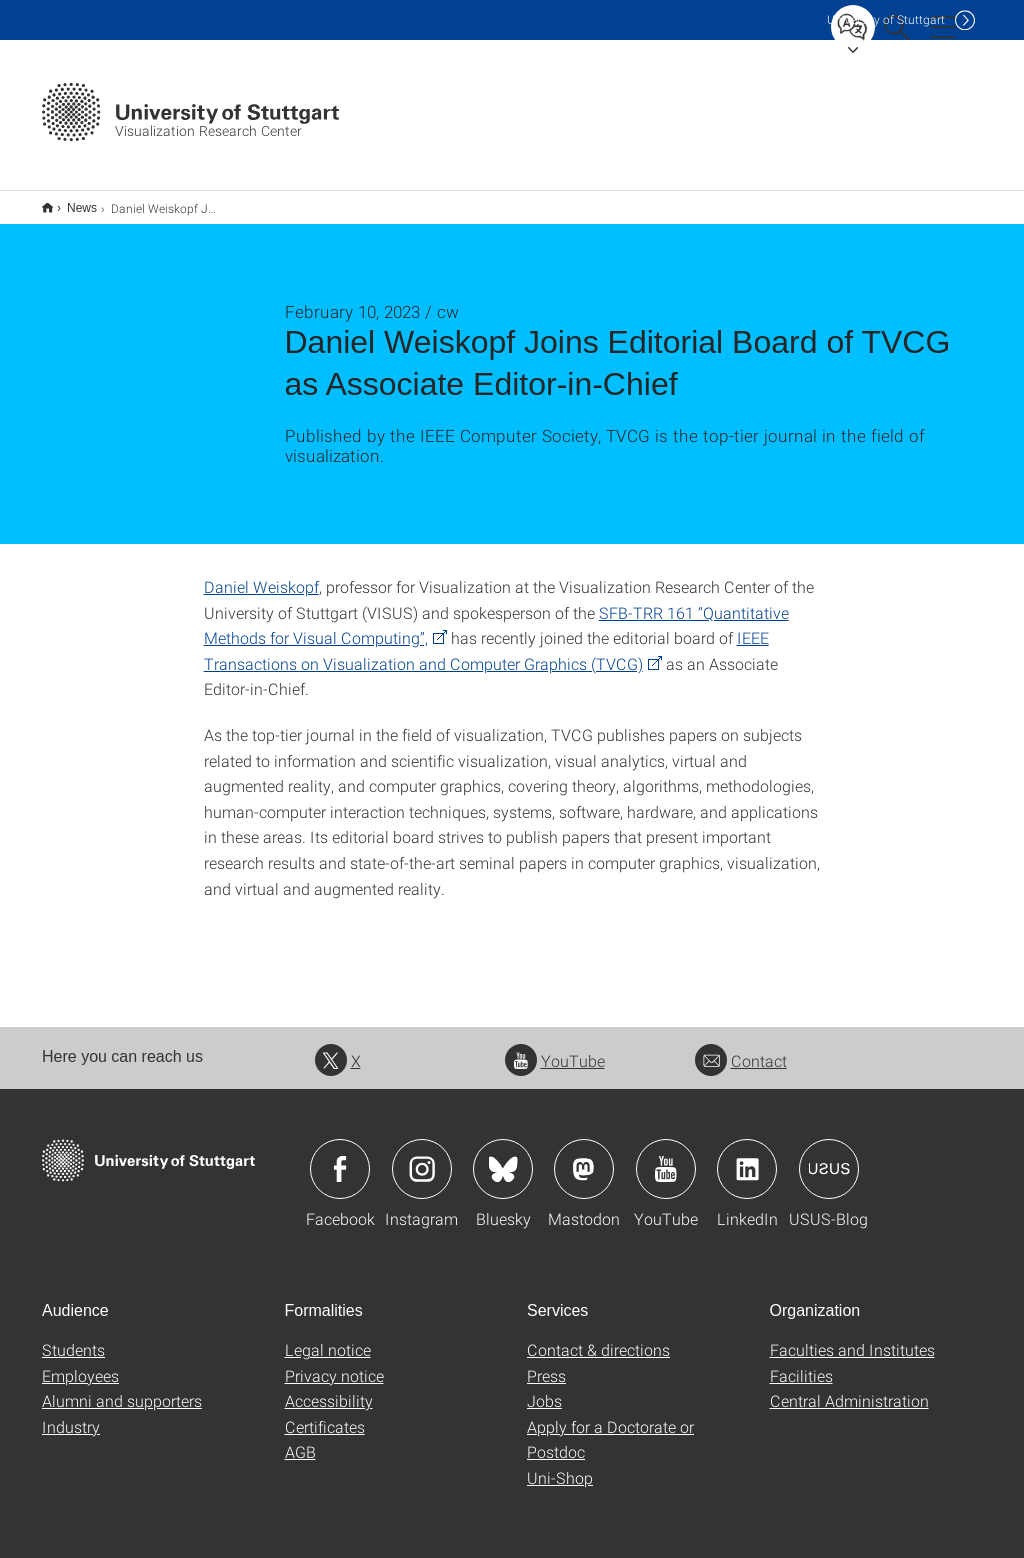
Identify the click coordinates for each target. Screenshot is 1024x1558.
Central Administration (849, 1387)
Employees (80, 1362)
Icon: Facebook (340, 1156)
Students (73, 1336)
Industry (71, 1413)
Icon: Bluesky (503, 1156)
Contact (741, 1047)
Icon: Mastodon (584, 1156)
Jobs (544, 1387)
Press (546, 1362)
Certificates (325, 1413)
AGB (300, 1438)
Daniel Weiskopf (261, 573)
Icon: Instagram (422, 1156)
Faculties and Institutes (852, 1336)
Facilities (801, 1362)
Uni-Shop (560, 1464)
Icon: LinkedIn (747, 1156)
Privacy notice (334, 1362)
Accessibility (329, 1387)
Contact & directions (598, 1336)
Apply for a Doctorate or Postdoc (610, 1426)
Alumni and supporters (122, 1387)
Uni (886, 19)
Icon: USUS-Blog (829, 1156)
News (71, 201)
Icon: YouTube (666, 1156)
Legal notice (328, 1336)
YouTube (555, 1047)
